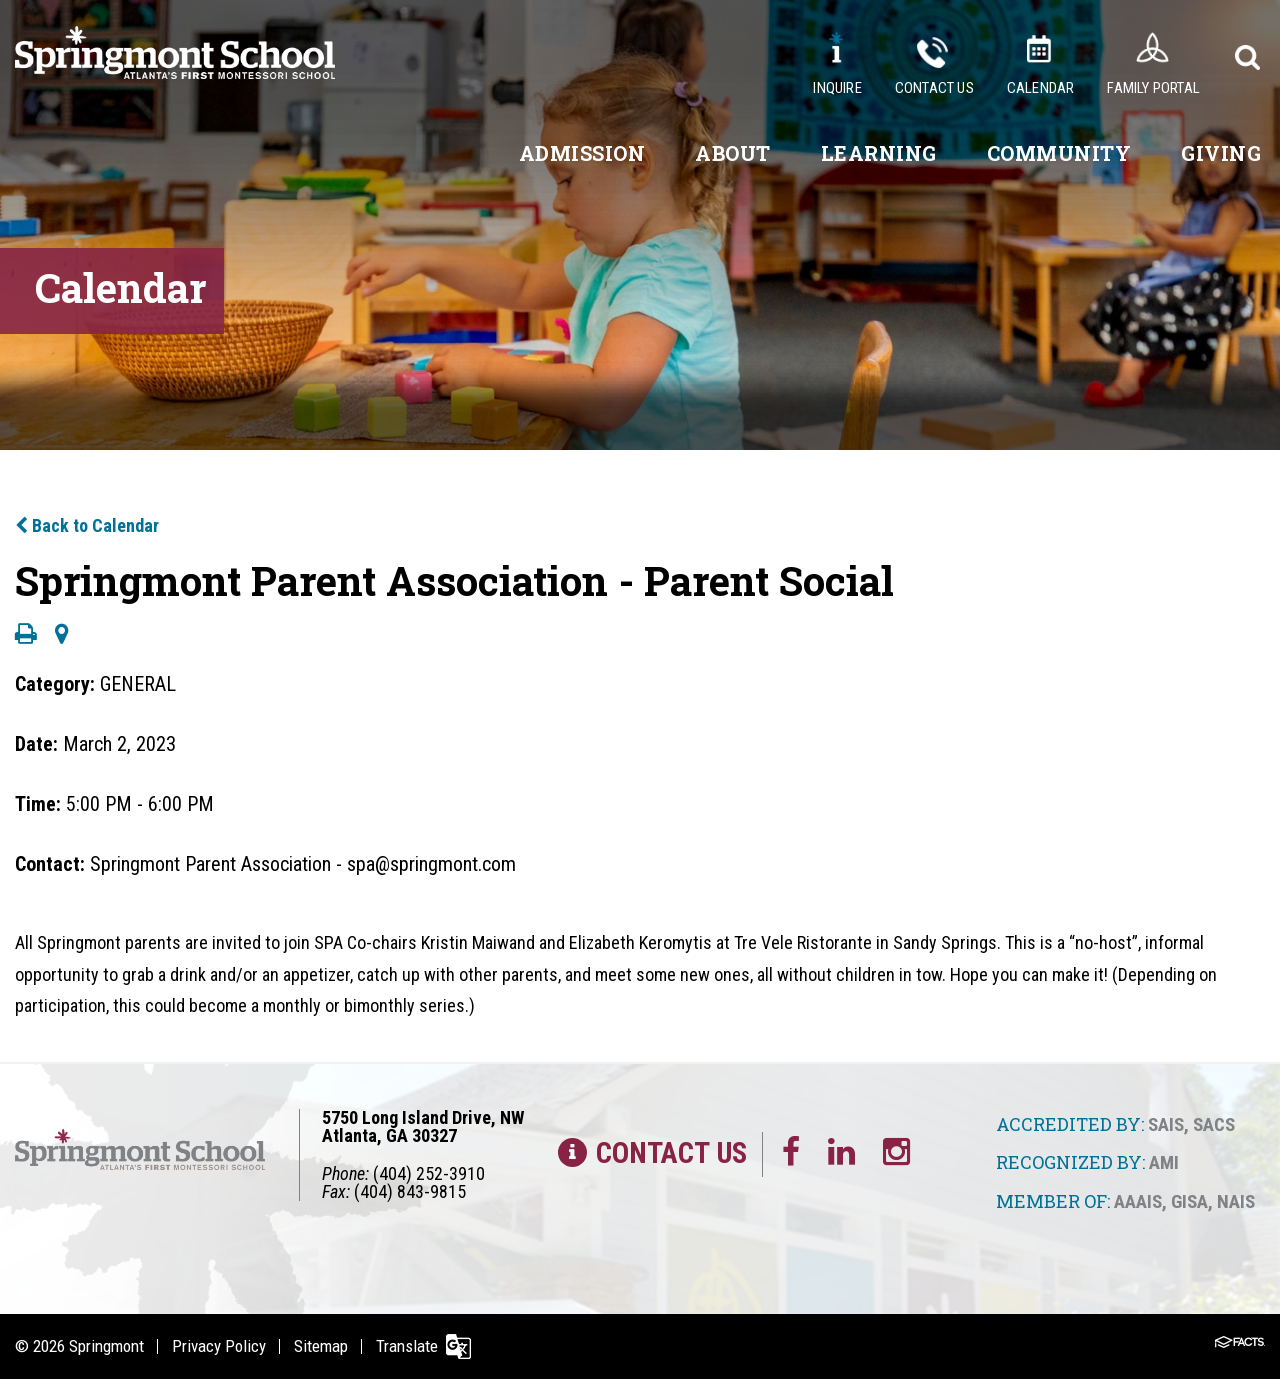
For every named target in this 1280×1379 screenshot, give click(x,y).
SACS (1214, 1124)
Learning (879, 153)
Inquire (837, 88)
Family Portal (1153, 88)
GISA (1189, 1201)
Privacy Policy (219, 1346)
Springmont (106, 1346)
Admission (582, 153)
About (733, 153)
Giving (1221, 153)
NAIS (1236, 1201)
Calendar (1041, 88)
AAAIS (1138, 1201)
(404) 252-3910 (429, 1173)
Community (1059, 153)
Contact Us (934, 88)
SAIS (1166, 1124)
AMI (1164, 1162)
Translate (407, 1346)
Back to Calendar (87, 525)
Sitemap (321, 1346)
